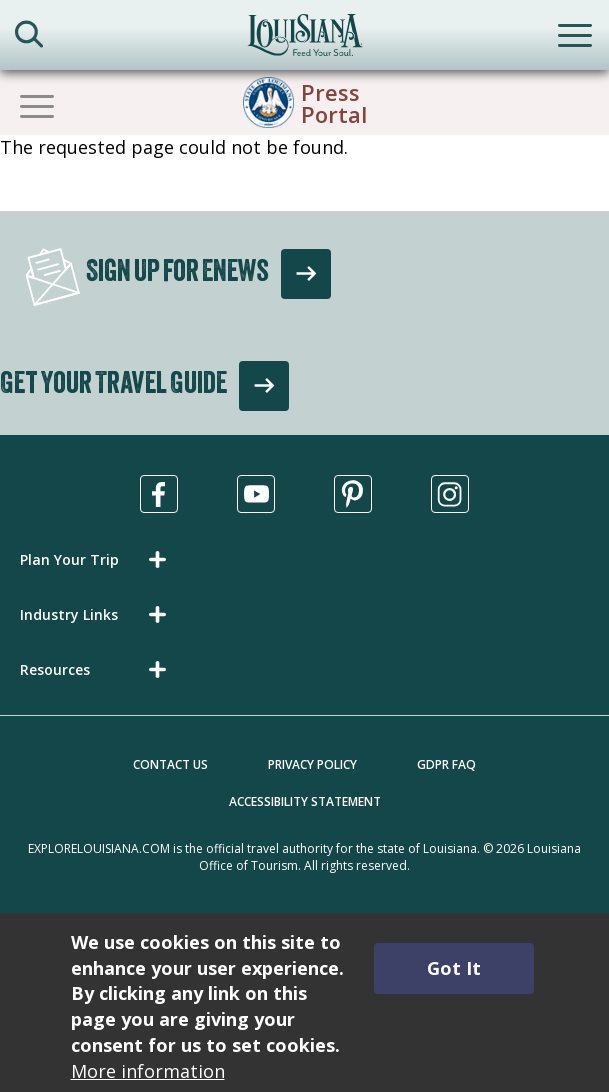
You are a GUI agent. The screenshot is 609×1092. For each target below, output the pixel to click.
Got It (454, 968)
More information (148, 1071)
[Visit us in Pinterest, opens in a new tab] (353, 494)
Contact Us (170, 764)
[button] (97, 559)
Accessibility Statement (305, 801)
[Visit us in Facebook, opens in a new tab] (159, 494)
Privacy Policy (312, 764)
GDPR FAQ (446, 764)
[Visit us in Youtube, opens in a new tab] (256, 494)
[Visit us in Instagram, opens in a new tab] (450, 494)
